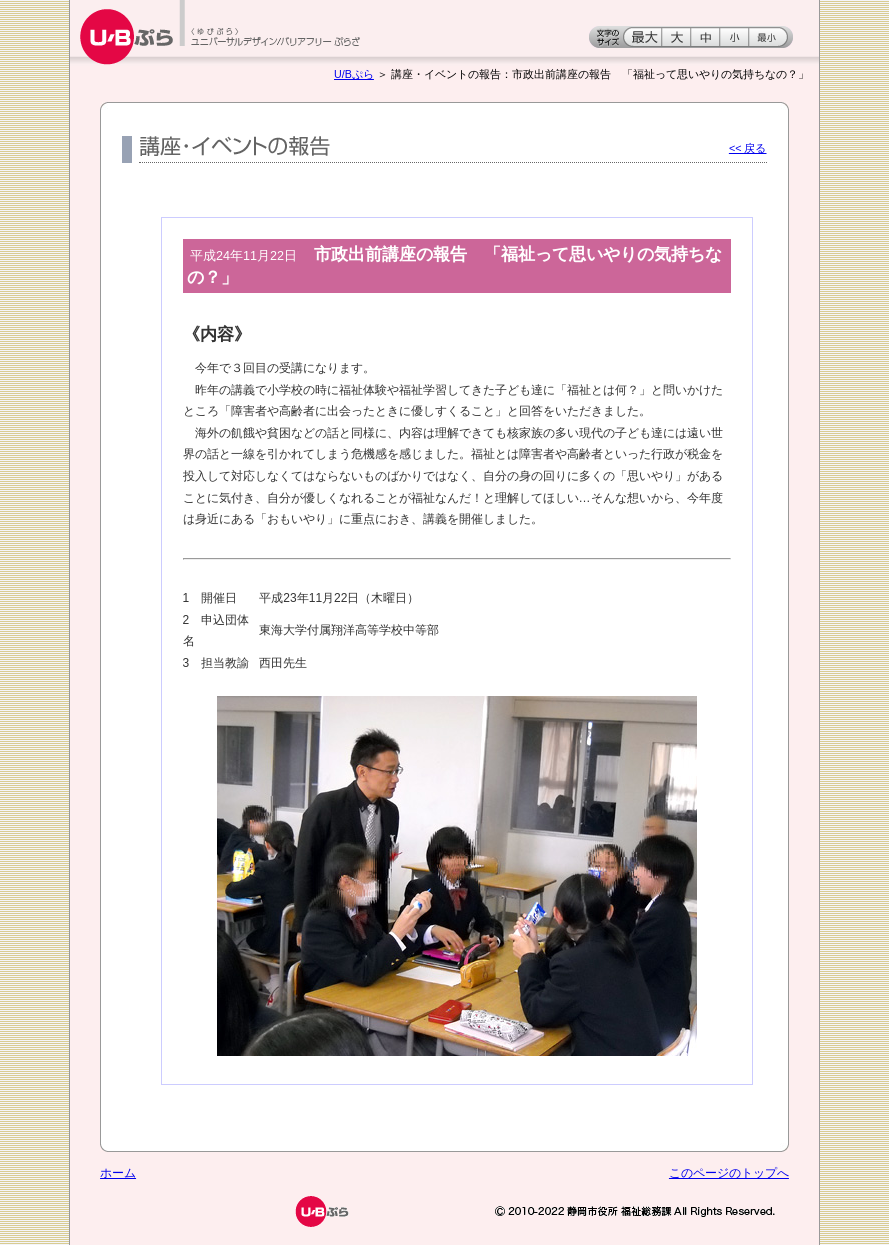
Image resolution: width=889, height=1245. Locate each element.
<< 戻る (748, 148)
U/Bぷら (354, 74)
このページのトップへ (729, 1173)
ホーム (118, 1173)
